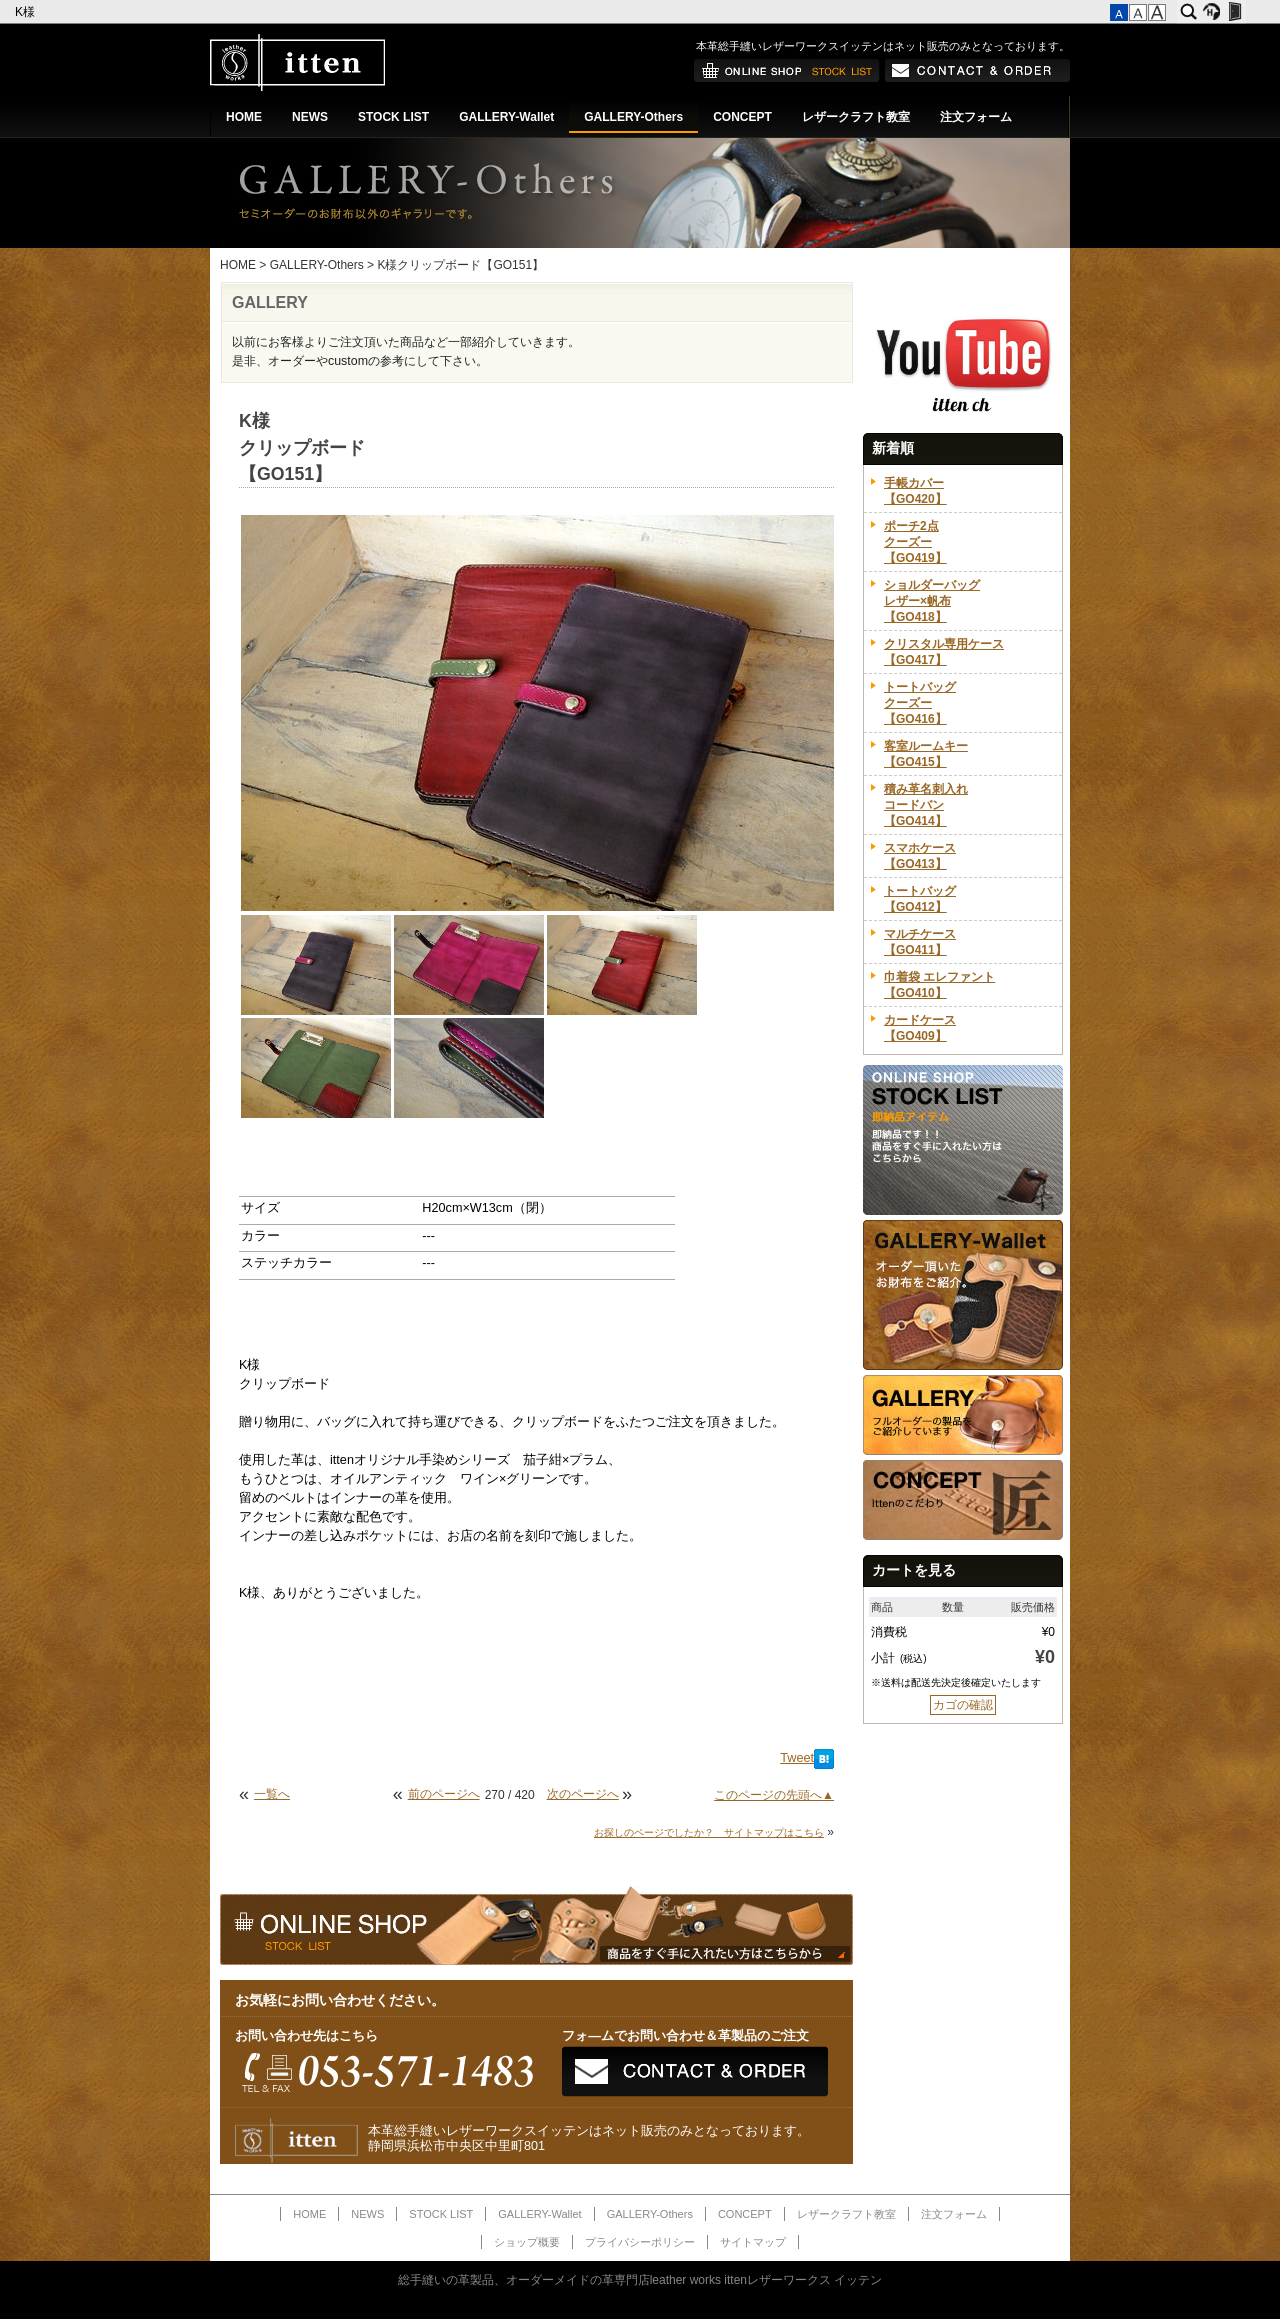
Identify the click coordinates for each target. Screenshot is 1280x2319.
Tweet (797, 1758)
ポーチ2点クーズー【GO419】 (915, 542)
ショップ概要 (527, 2242)
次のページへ (583, 1794)
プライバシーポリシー (640, 2242)
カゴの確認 (963, 1705)
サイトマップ (753, 2242)
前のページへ (444, 1794)
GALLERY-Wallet (506, 117)
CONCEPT (742, 117)
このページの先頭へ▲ (774, 1795)
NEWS (310, 117)
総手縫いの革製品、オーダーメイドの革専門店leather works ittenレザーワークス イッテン (640, 2280)
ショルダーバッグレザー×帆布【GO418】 (932, 601)
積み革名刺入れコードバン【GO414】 (926, 805)
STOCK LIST (393, 117)
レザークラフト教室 (856, 117)
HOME (244, 117)
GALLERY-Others (633, 117)
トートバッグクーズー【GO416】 (920, 703)
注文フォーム (976, 117)
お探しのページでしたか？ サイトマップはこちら (709, 1832)
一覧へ (272, 1794)
